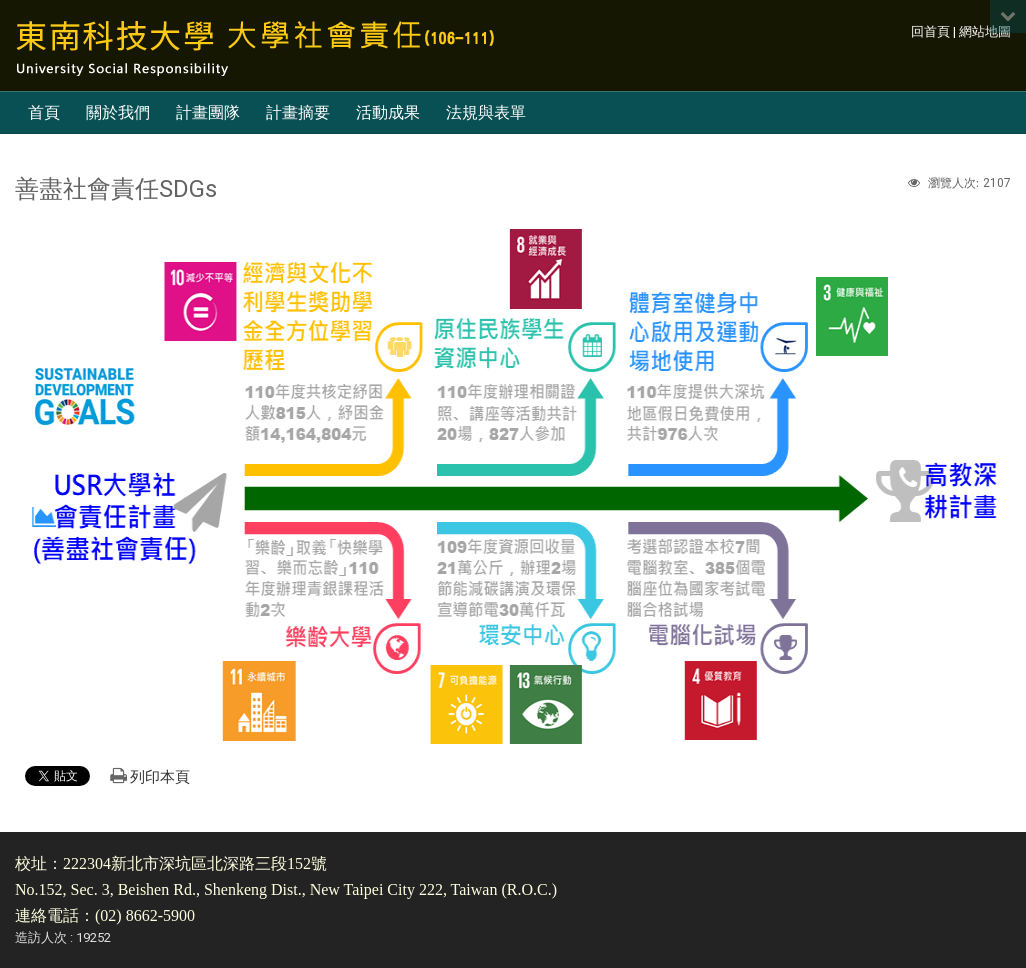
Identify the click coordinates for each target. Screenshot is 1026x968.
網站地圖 (985, 31)
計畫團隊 (208, 112)
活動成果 (388, 112)
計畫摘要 (298, 112)
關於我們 (118, 112)
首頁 (44, 112)
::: (900, 31)
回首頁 (930, 31)
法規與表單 (486, 112)
